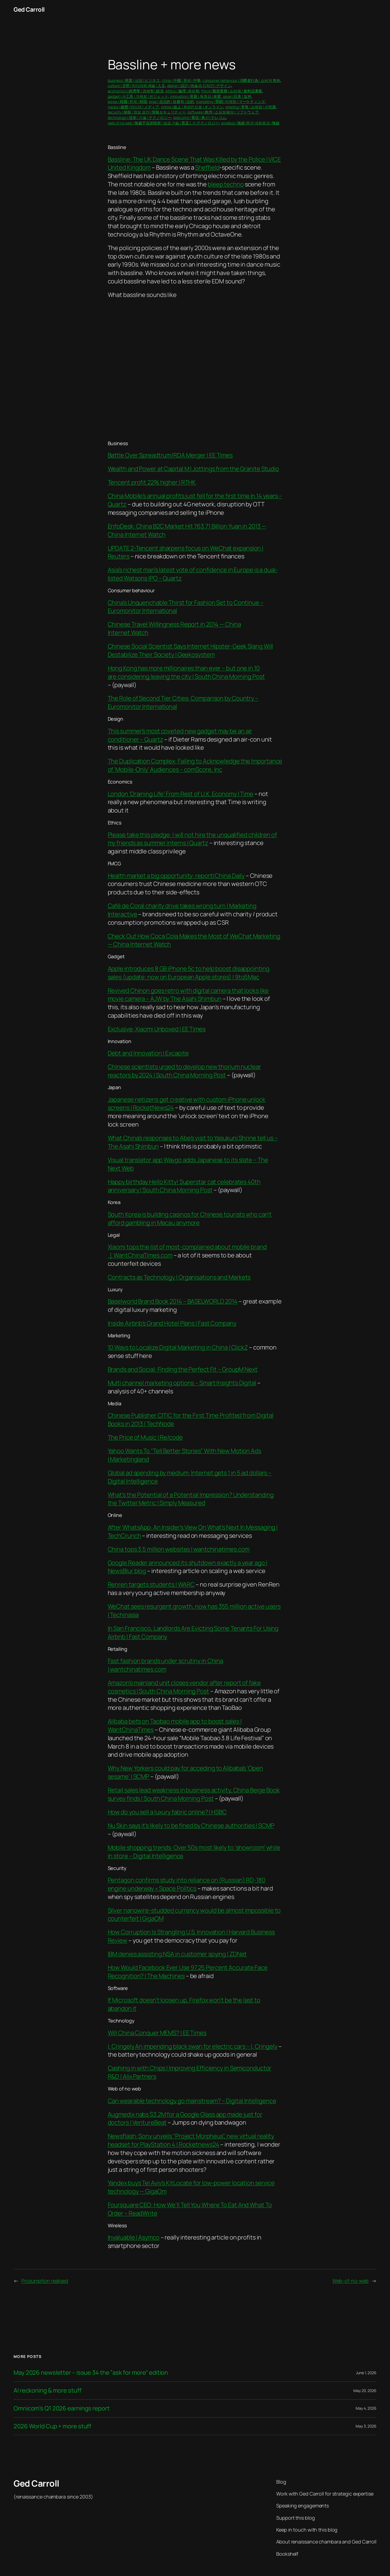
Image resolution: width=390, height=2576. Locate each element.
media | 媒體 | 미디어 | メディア (133, 106)
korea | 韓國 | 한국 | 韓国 (127, 101)
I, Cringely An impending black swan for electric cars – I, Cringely (192, 2046)
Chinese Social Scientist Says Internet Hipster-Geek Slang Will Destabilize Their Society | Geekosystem (190, 650)
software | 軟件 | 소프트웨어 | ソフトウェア (223, 112)
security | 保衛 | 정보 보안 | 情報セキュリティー (147, 112)
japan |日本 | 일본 (237, 96)
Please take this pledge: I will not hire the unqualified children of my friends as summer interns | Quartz (192, 839)
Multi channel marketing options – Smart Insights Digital (182, 1383)
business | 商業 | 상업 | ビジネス (134, 80)
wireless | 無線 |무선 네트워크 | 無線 (250, 122)
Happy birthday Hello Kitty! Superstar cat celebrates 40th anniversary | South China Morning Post (184, 1186)
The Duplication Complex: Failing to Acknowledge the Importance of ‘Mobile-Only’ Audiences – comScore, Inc (195, 765)
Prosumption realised (44, 2280)
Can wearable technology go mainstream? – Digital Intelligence (192, 2101)
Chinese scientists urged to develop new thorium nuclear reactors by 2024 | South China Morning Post (184, 1071)
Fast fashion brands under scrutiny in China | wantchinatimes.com (165, 1665)
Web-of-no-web (350, 2280)
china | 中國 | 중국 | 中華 (181, 80)
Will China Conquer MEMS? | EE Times (157, 2033)
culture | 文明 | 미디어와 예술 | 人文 (136, 85)
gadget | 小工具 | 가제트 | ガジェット (138, 96)
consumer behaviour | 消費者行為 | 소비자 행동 (242, 80)
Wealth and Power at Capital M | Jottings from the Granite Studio (193, 469)
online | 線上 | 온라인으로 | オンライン (192, 106)
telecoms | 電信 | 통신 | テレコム (199, 117)
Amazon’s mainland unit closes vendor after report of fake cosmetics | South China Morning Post (184, 1687)
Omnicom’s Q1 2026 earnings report (62, 2408)
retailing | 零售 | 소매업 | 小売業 (250, 106)
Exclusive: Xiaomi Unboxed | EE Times (157, 1029)
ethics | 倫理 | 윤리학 (182, 90)
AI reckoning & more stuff (48, 2390)
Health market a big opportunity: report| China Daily (176, 876)
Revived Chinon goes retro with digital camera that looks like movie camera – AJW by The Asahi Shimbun (188, 994)
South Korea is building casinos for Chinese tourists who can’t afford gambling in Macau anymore (190, 1218)
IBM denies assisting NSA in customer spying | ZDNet (177, 1954)
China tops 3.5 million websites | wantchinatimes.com (179, 1549)
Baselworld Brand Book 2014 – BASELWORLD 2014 (173, 1301)
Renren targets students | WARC (151, 1584)
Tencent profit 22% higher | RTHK (152, 482)
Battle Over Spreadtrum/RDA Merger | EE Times (170, 455)
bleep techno (226, 184)
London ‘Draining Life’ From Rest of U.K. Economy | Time (180, 794)
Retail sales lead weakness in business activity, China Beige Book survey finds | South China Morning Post (194, 1794)
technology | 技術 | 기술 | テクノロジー (139, 117)
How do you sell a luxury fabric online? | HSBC (167, 1812)
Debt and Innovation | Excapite (148, 1053)
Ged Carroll (29, 9)
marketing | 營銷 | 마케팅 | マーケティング (230, 101)
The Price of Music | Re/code (145, 1437)
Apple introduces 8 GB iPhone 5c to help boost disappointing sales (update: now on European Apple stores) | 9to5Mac (188, 973)
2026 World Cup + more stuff (52, 2426)
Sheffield (207, 167)
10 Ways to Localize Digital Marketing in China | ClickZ (178, 1347)
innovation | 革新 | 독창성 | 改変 (195, 96)
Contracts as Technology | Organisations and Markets (179, 1277)
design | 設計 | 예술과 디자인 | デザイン (199, 85)
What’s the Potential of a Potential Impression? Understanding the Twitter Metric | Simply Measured (191, 1499)
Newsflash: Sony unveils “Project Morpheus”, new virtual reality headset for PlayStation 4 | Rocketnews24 (191, 2140)
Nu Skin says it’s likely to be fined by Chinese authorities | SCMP (191, 1825)
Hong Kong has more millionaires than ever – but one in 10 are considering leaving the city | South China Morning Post (186, 672)
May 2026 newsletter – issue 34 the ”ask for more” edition (91, 2372)
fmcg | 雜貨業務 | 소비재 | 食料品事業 (231, 90)
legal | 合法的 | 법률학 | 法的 (171, 101)
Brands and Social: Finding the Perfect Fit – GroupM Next (183, 1369)
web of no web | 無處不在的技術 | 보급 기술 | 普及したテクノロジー (163, 122)
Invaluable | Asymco (134, 2237)
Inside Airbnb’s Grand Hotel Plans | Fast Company (172, 1323)
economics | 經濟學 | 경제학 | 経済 (136, 90)
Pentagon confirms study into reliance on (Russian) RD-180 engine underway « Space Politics (186, 1884)
